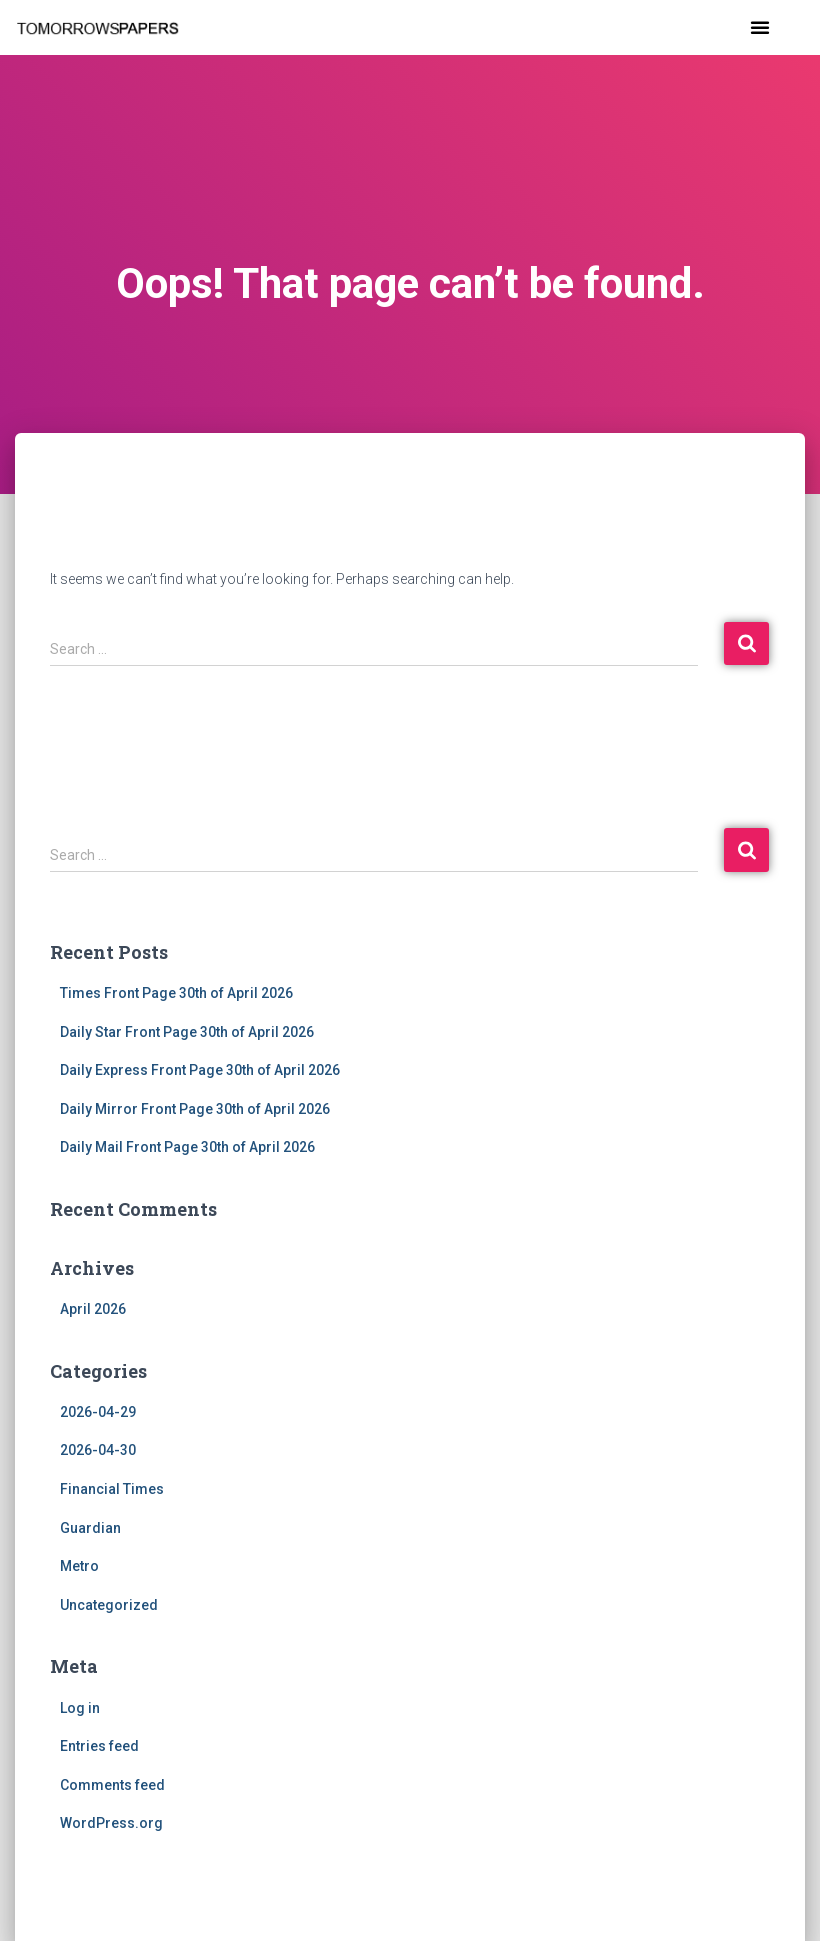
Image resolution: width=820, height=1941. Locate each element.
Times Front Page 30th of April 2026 (176, 993)
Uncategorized (109, 1605)
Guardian (90, 1528)
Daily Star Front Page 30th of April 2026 (187, 1032)
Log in (80, 1708)
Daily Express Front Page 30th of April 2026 (200, 1070)
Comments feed (112, 1785)
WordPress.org (111, 1823)
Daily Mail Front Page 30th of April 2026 (187, 1147)
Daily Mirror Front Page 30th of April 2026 (195, 1109)
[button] (760, 27)
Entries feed (99, 1746)
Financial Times (112, 1489)
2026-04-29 (98, 1412)
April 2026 (93, 1309)
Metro (79, 1566)
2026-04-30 (98, 1450)
